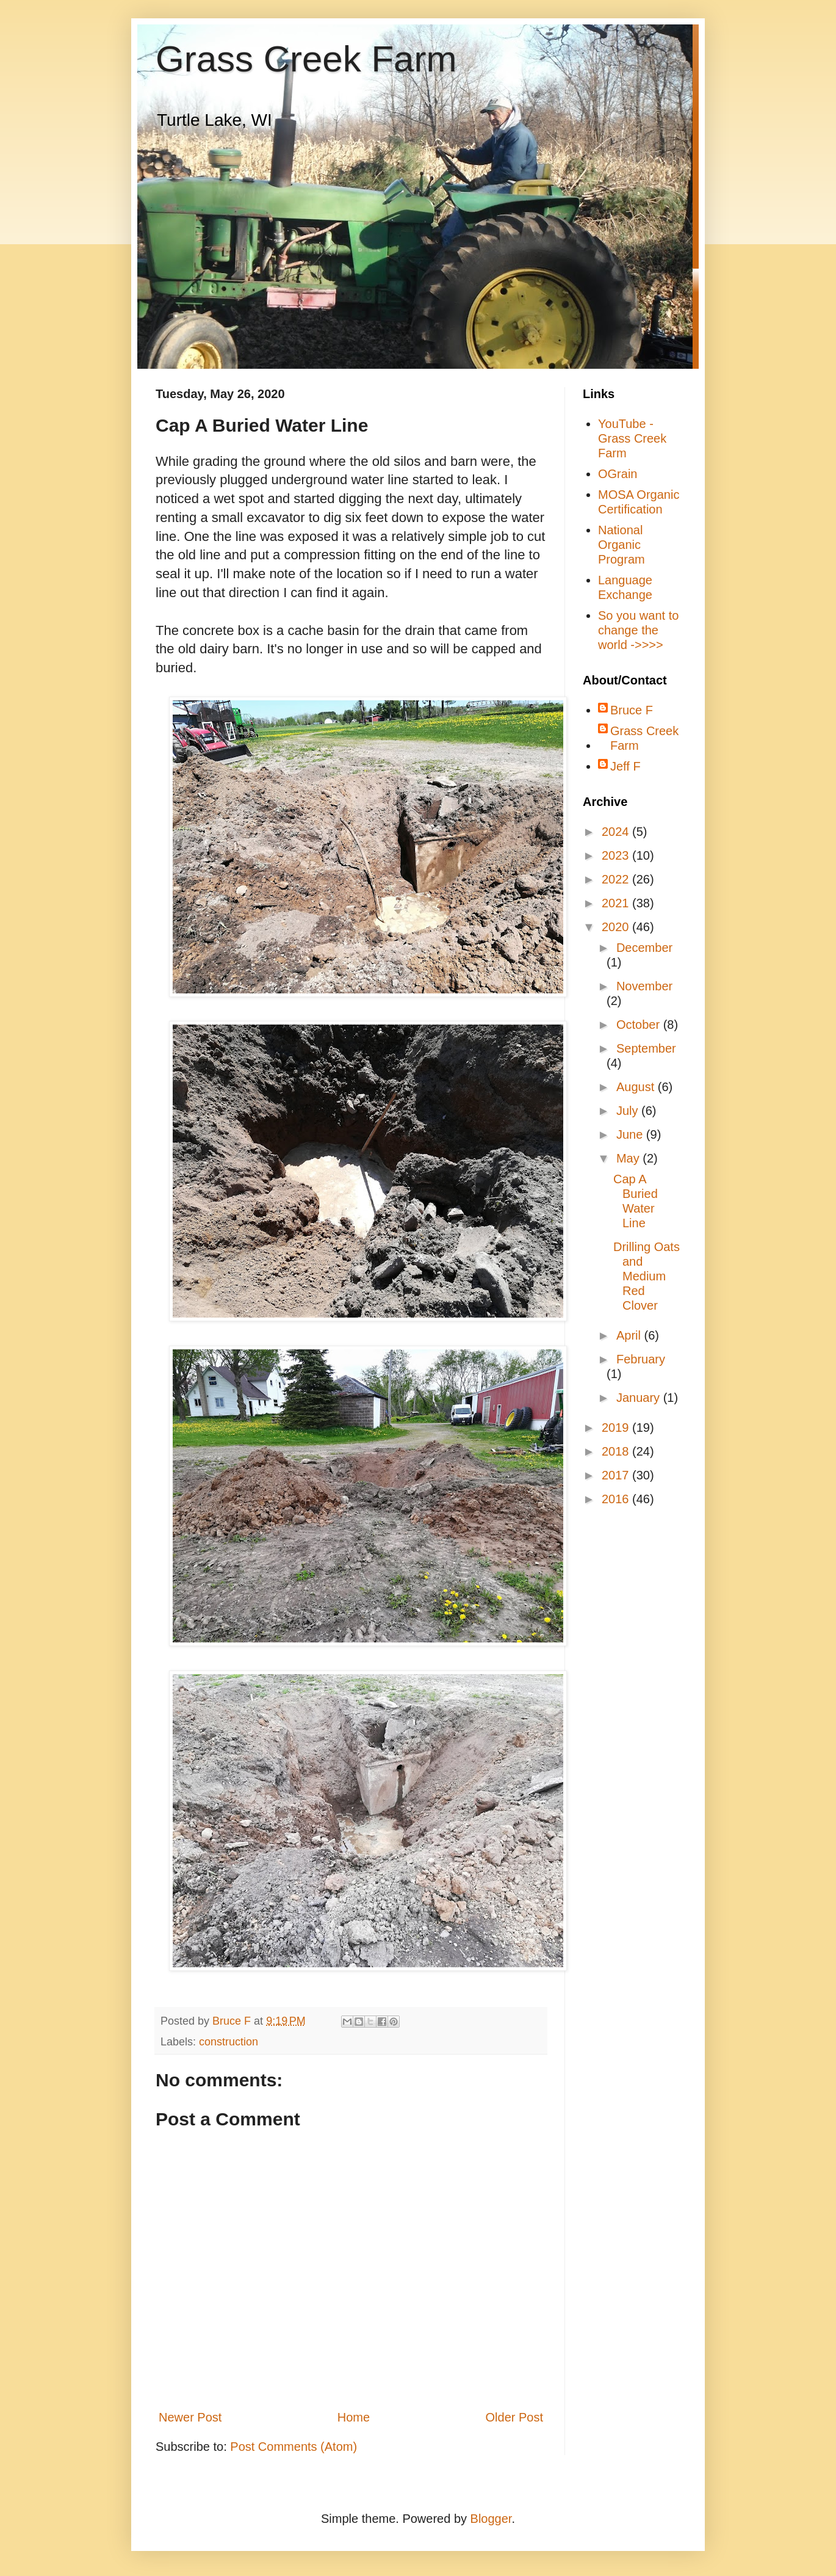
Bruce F (631, 710)
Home (353, 2417)
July (628, 1110)
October (639, 1024)
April (630, 1335)
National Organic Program (621, 544)
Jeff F (625, 766)
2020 (617, 927)
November (644, 986)
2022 (617, 879)
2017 (617, 1475)
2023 (617, 855)
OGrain (617, 474)
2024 (617, 831)
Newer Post (190, 2417)
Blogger (491, 2518)
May (629, 1158)
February (640, 1359)
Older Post (514, 2417)
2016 (617, 1499)
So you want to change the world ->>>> (638, 630)
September (646, 1048)
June (631, 1134)
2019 (617, 1427)
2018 (617, 1451)
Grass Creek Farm (306, 58)
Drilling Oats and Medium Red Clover (646, 1276)
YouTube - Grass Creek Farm (632, 438)
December (644, 947)
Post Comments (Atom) (293, 2446)
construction (228, 2042)
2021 (617, 903)
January (639, 1397)
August (637, 1087)
